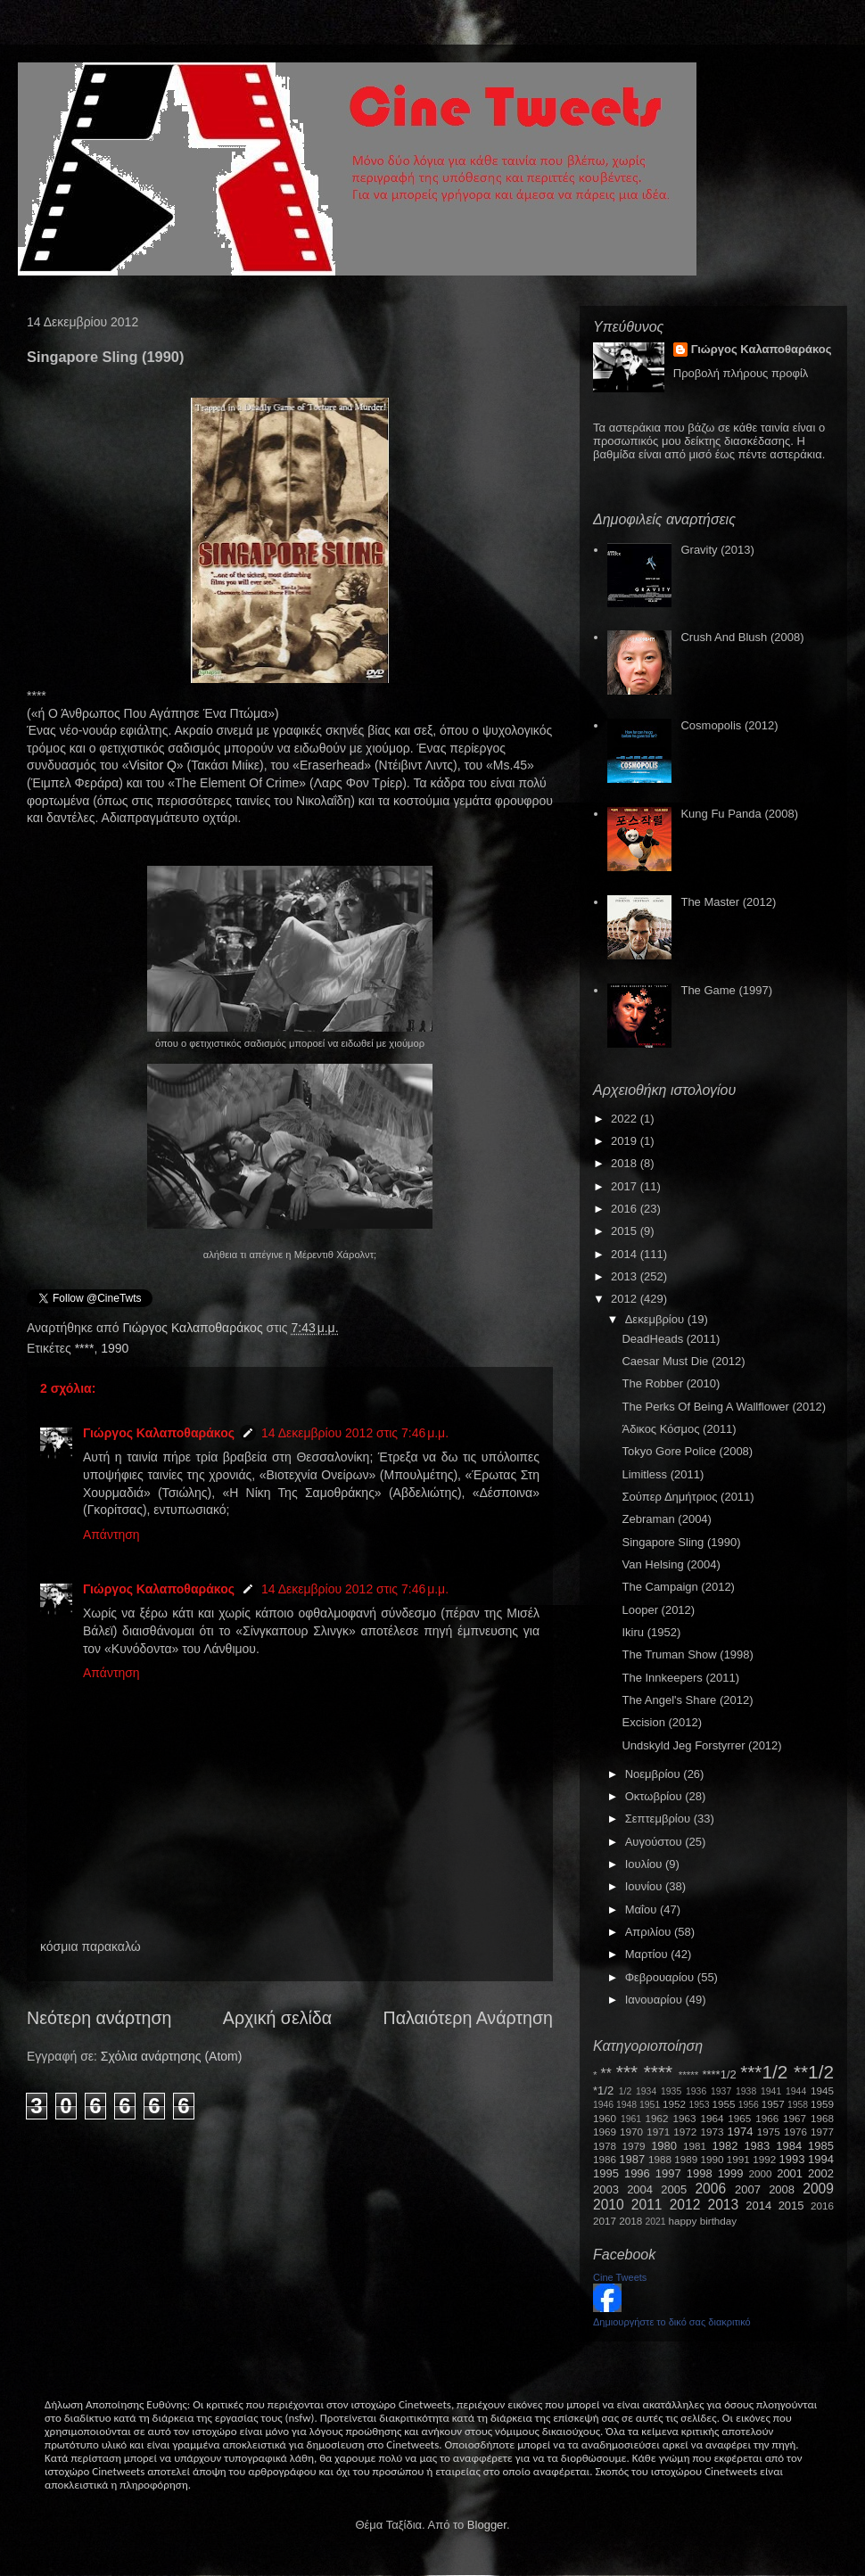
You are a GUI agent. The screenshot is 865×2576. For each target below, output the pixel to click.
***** (689, 2074)
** (606, 2073)
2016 (625, 1208)
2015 (625, 1231)
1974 (740, 2131)
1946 (603, 2105)
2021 (656, 2221)
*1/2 (603, 2090)
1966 (766, 2118)
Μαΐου (642, 1909)
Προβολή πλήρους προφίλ (741, 373)
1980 (664, 2145)
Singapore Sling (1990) (681, 1542)
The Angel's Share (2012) (687, 1700)
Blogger (487, 2524)
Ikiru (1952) (651, 1632)
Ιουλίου (645, 1864)
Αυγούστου (655, 1841)
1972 (684, 2131)
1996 (637, 2173)
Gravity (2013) (717, 549)
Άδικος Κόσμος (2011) (679, 1429)
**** (85, 1348)
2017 (625, 1186)
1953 (698, 2105)
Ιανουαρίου (655, 1999)
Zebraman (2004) (666, 1519)
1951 (649, 2105)
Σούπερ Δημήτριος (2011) (688, 1496)
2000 (760, 2173)
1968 (822, 2118)
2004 (640, 2189)
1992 (764, 2159)
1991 (738, 2159)
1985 (821, 2145)
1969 (604, 2131)
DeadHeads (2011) (671, 1339)
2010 (608, 2204)
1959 (822, 2104)
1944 (796, 2091)
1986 (604, 2159)
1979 (634, 2146)
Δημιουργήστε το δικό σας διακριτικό (672, 2322)
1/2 (625, 2091)
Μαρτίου (648, 1954)
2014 (625, 1254)
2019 (625, 1141)
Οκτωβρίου (655, 1796)
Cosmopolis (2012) (729, 725)
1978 (604, 2146)
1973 (711, 2131)
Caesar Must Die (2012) (683, 1361)
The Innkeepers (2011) (680, 1677)
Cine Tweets (620, 2277)
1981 (694, 2146)
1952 (674, 2104)
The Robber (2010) (671, 1383)
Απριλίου (649, 1931)
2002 (821, 2173)
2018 (625, 1163)
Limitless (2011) (663, 1474)
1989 (685, 2159)
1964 (711, 2118)
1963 (684, 2118)
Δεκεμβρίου (656, 1319)
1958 (797, 2105)
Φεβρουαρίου (661, 1977)
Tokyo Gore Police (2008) (687, 1451)
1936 (696, 2091)
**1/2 (814, 2072)
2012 (625, 1298)
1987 (632, 2159)
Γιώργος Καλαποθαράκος (194, 1328)
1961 (631, 2119)
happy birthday (703, 2220)
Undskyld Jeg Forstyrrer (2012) (701, 1745)
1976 (795, 2131)
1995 (606, 2173)
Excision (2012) (662, 1722)
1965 (739, 2118)
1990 (114, 1348)
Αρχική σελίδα (277, 2018)
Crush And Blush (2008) (741, 637)
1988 (659, 2159)
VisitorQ (152, 765)
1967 (794, 2118)
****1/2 (719, 2074)
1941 (771, 2091)
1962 (657, 2118)
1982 (725, 2145)
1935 (671, 2091)
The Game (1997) (726, 990)
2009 (818, 2188)
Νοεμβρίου (654, 1774)
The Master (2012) (728, 902)
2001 (790, 2173)
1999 (731, 2173)
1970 (631, 2131)
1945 (822, 2090)
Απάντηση (111, 1534)
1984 (789, 2145)
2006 (710, 2188)
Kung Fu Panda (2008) (739, 813)
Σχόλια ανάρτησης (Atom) (172, 2056)
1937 (721, 2091)
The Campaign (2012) (678, 1586)
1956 (748, 2105)
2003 (606, 2189)
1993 (791, 2159)
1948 (626, 2105)
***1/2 (763, 2072)
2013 (625, 1276)
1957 (773, 2104)
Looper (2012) (658, 1610)
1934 (646, 2091)
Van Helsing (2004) (671, 1564)
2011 (647, 2204)
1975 (768, 2131)
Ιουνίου (645, 1886)
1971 (658, 2131)
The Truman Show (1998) (687, 1654)
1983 (757, 2145)
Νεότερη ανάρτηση (99, 2018)
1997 (668, 2173)
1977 (822, 2131)
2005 (674, 2189)
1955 (723, 2104)
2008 (782, 2189)
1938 (746, 2091)
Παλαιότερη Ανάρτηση (468, 2018)
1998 (700, 2173)
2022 (625, 1118)
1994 (821, 2159)
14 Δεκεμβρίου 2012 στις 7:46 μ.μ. (355, 1433)
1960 (604, 2118)
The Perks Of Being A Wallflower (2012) (724, 1406)
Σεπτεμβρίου (659, 1818)
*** (627, 2072)
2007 (748, 2189)
